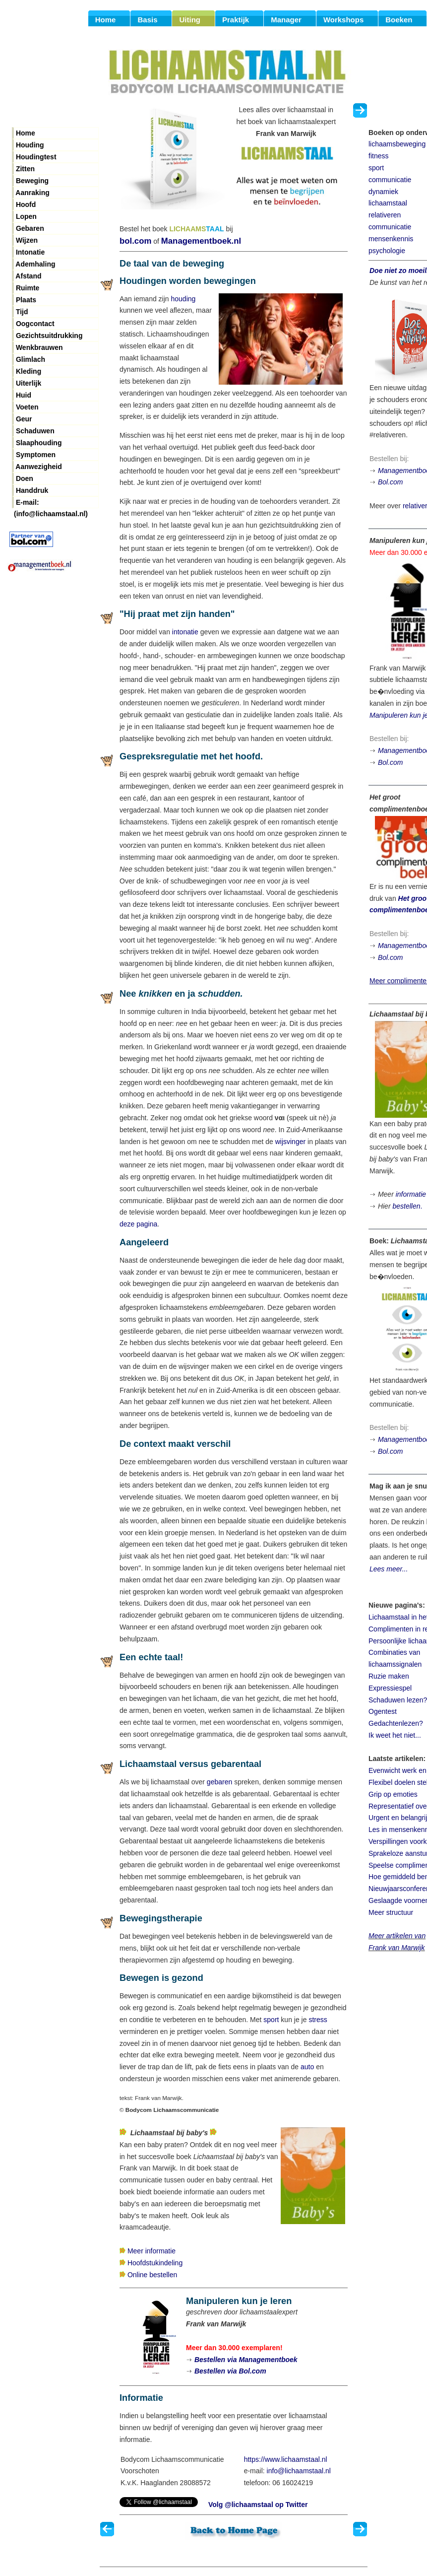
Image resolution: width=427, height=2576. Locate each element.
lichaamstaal (387, 203)
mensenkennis (390, 239)
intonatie (185, 632)
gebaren (219, 1782)
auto (307, 2067)
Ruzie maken (388, 1676)
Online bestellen (152, 2275)
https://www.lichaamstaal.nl (285, 2459)
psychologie (386, 251)
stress (317, 2020)
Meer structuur (390, 1912)
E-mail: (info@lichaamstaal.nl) (51, 503)
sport (271, 2020)
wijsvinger (290, 1142)
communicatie (389, 180)
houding (183, 299)
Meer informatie (151, 2251)
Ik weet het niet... (394, 1735)
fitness (378, 156)
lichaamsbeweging (397, 144)
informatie (411, 1194)
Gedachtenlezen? (395, 1723)
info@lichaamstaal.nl (299, 2471)
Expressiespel (390, 1688)
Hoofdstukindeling (155, 2263)
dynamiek (383, 192)
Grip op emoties (393, 1794)
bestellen (406, 1206)
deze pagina (138, 1224)
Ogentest (382, 1711)
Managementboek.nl (201, 241)
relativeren (384, 215)
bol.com (135, 241)
